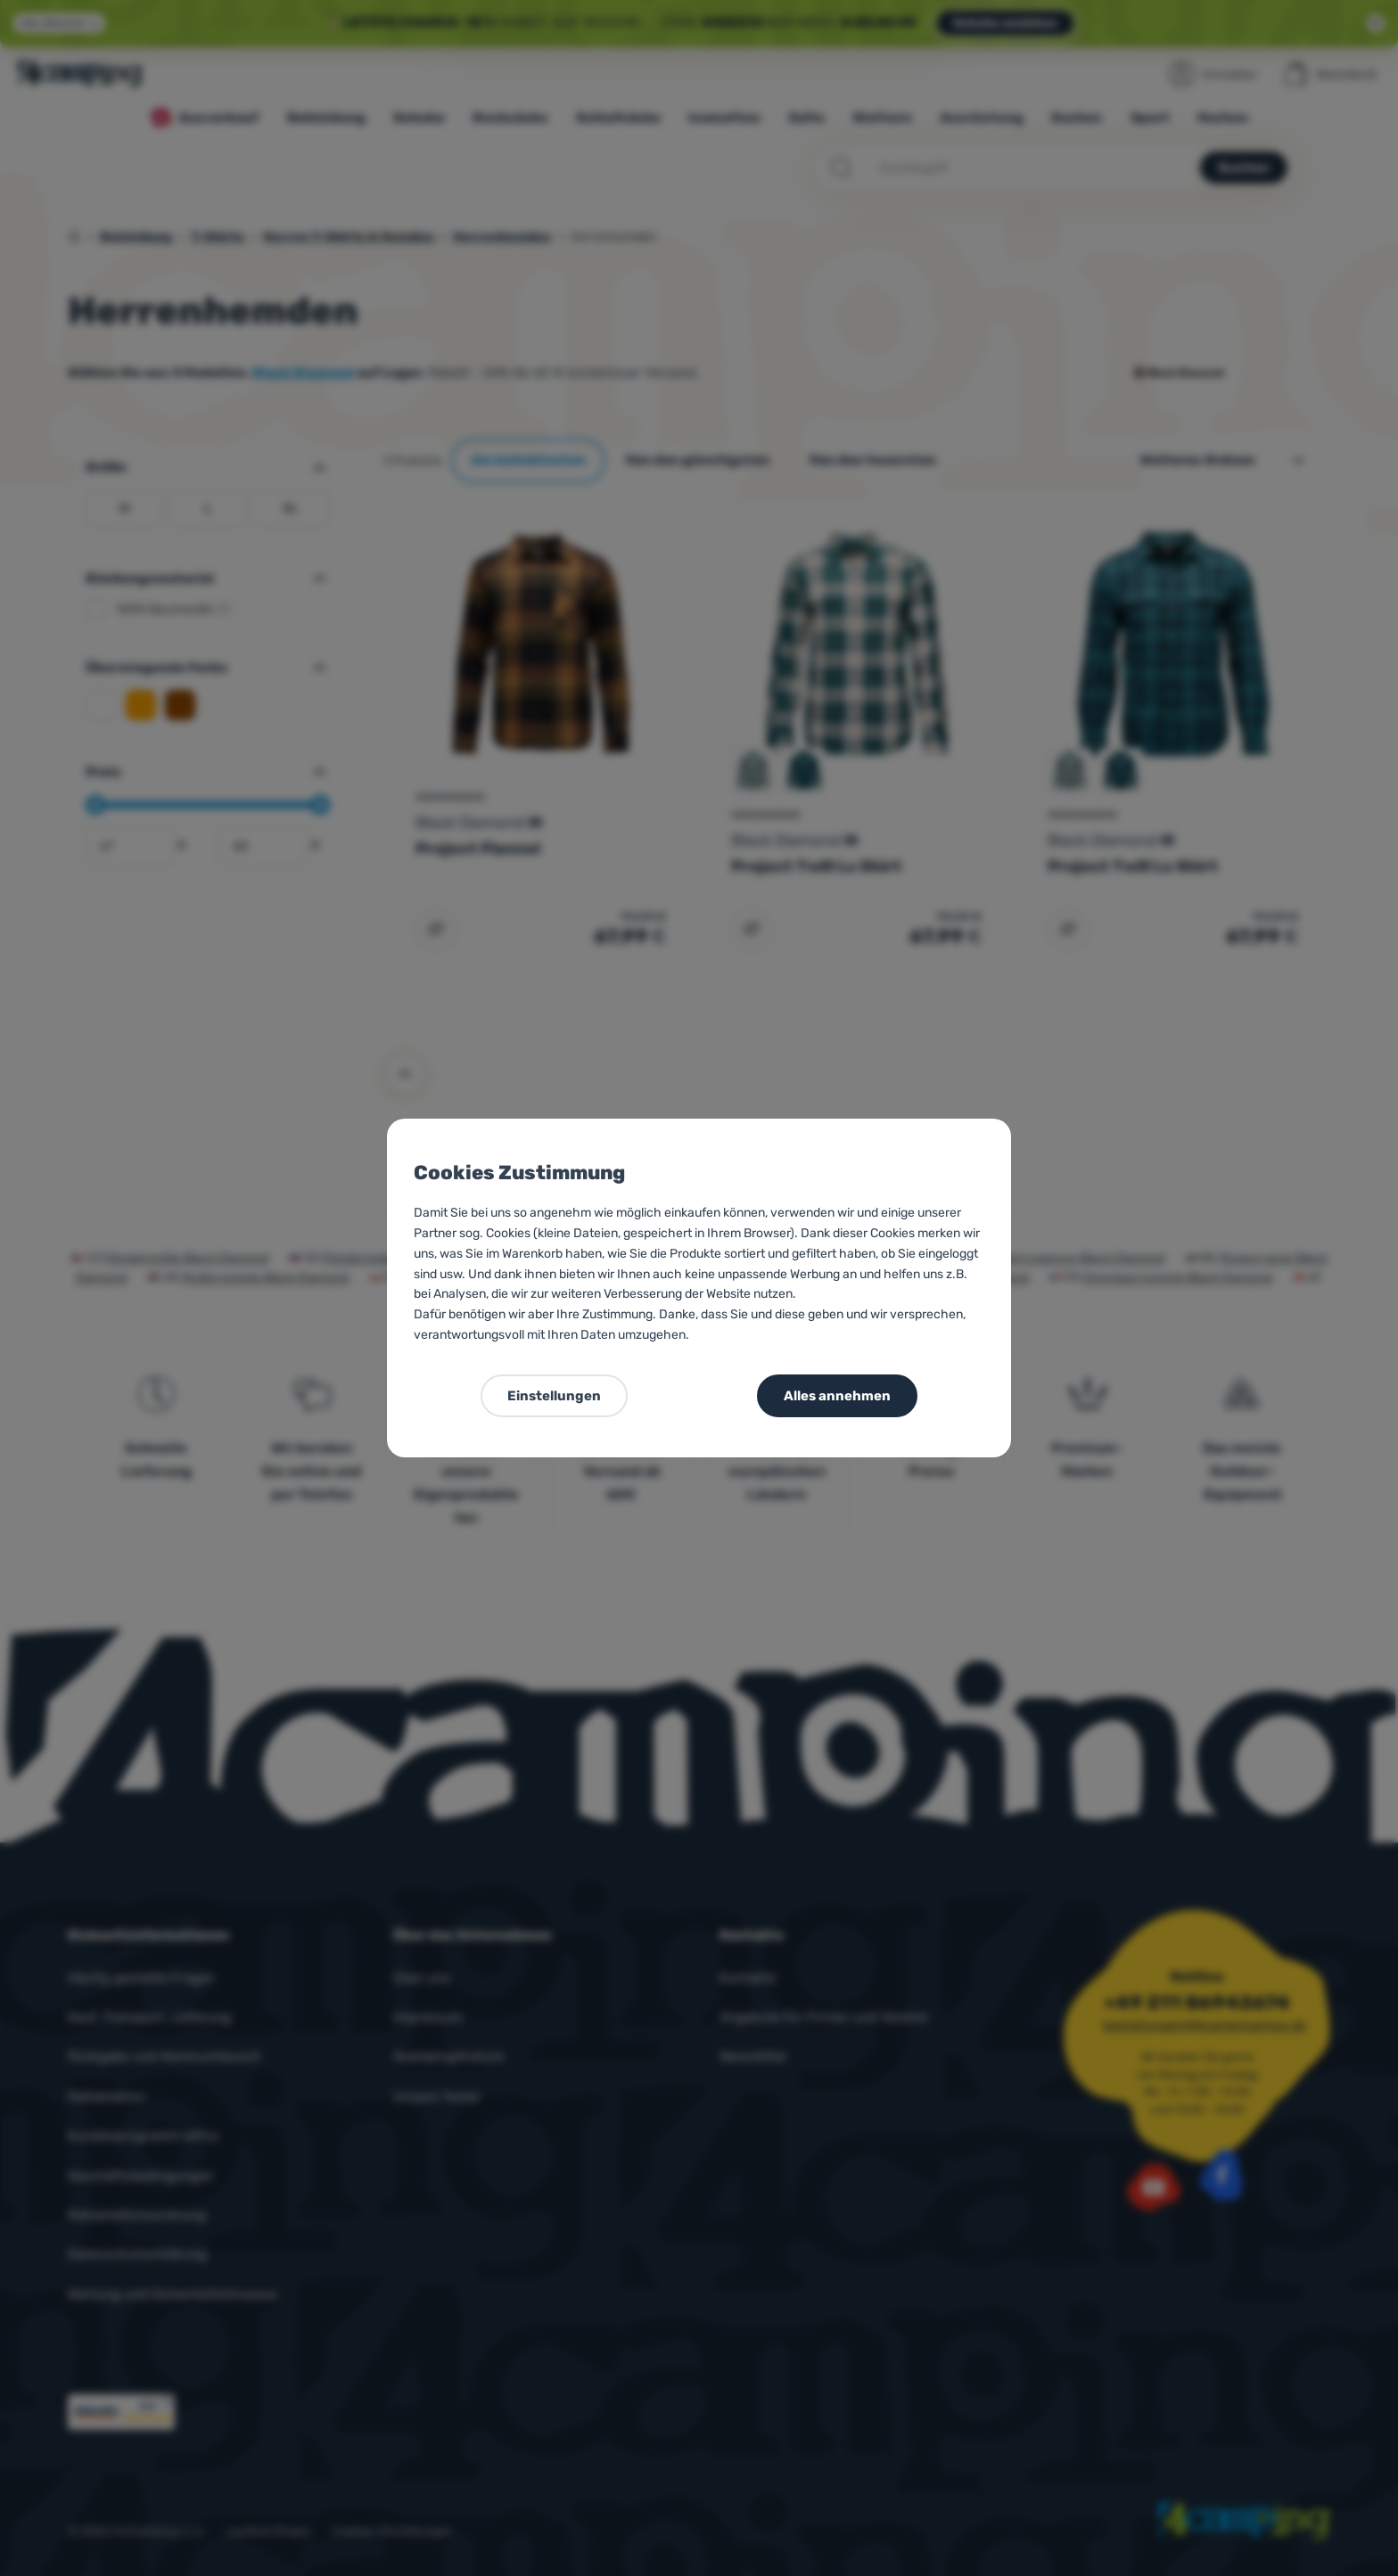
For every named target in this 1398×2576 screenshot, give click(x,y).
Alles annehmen (837, 1396)
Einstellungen (554, 1396)
